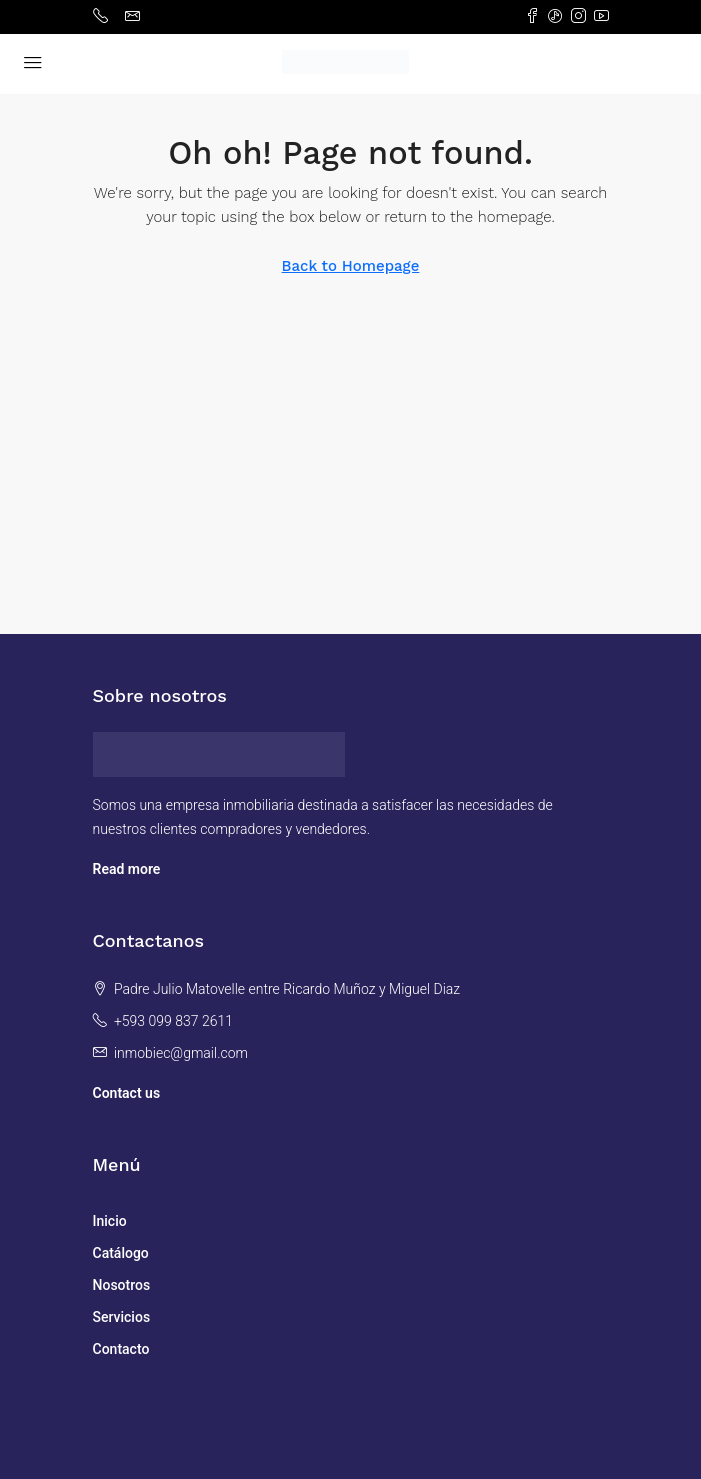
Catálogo (121, 1253)
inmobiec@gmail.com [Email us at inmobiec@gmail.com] (181, 1053)
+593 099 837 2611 (173, 1021)
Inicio (110, 1221)
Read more (127, 869)
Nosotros (122, 1285)
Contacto (121, 1349)
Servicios (122, 1317)
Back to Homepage (351, 266)
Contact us (127, 1093)
